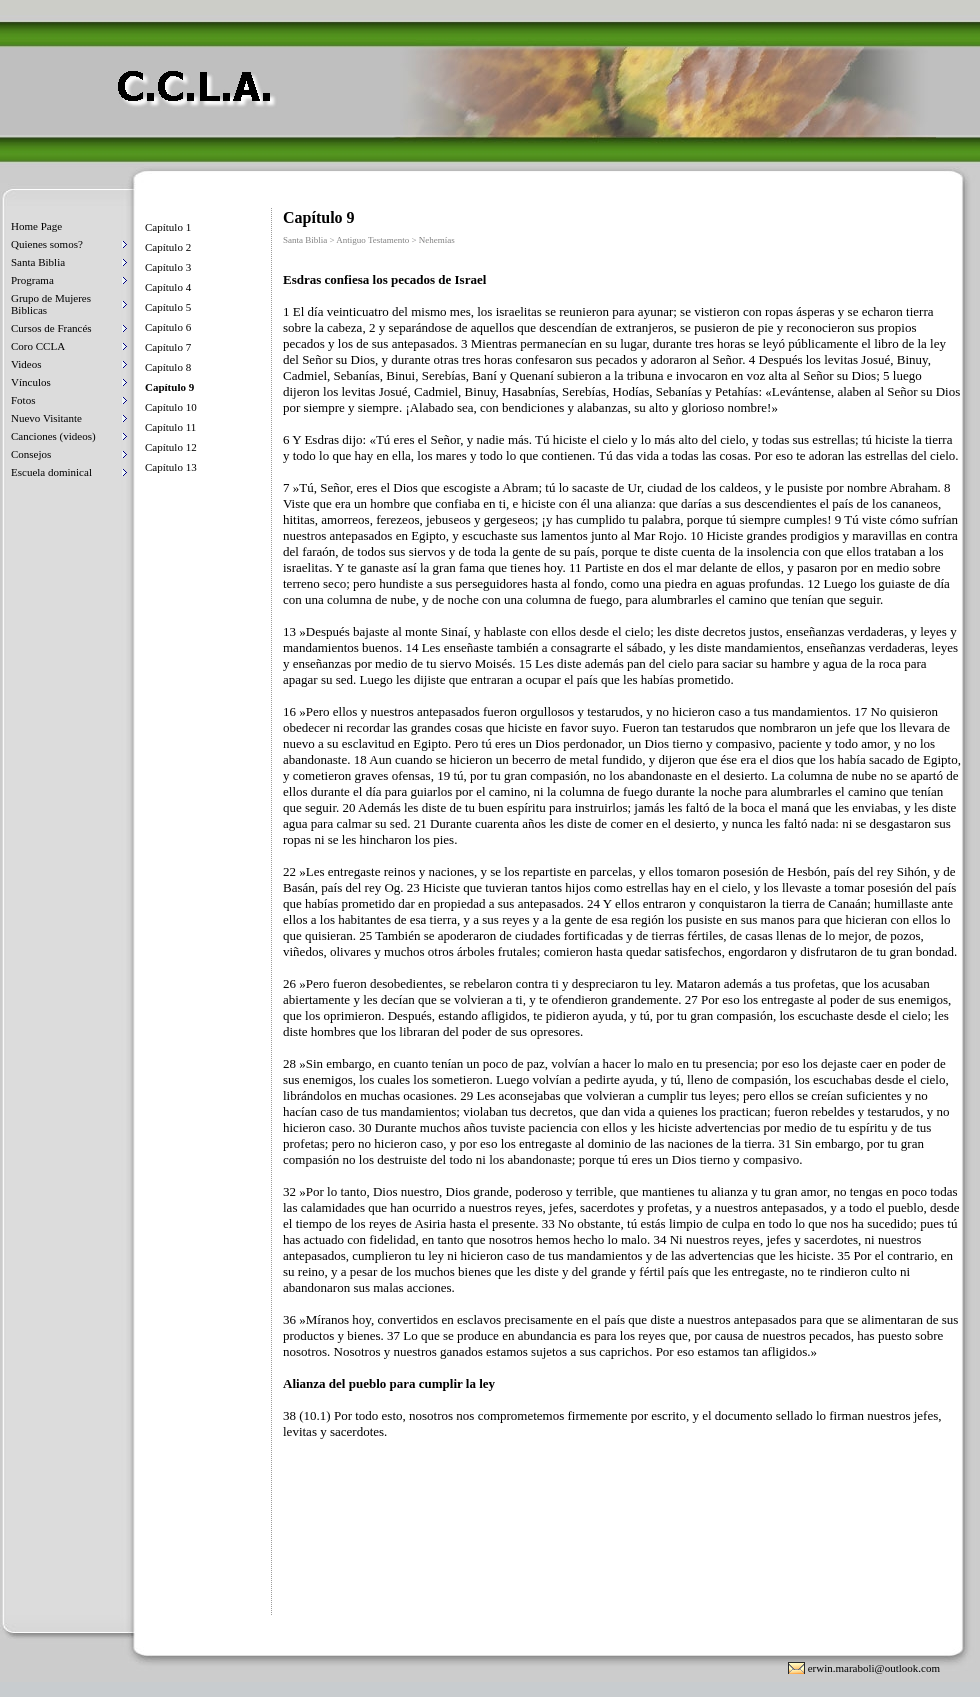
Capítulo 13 (171, 467)
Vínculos (31, 382)
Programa (32, 280)
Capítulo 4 (168, 287)
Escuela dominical (51, 472)
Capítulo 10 (171, 407)
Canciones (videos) (53, 436)
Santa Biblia (38, 262)
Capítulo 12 (171, 447)
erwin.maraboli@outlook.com (874, 1668)
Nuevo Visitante (46, 418)
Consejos (31, 454)
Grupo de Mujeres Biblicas (51, 304)
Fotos (23, 400)
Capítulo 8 (168, 367)
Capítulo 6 (168, 327)
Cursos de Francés (51, 328)
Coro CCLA (38, 346)
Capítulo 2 (168, 247)
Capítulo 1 (168, 227)
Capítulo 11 (170, 427)
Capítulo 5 (168, 307)
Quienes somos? (47, 244)
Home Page (36, 226)
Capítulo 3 (168, 267)
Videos (26, 364)
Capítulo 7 (168, 347)
